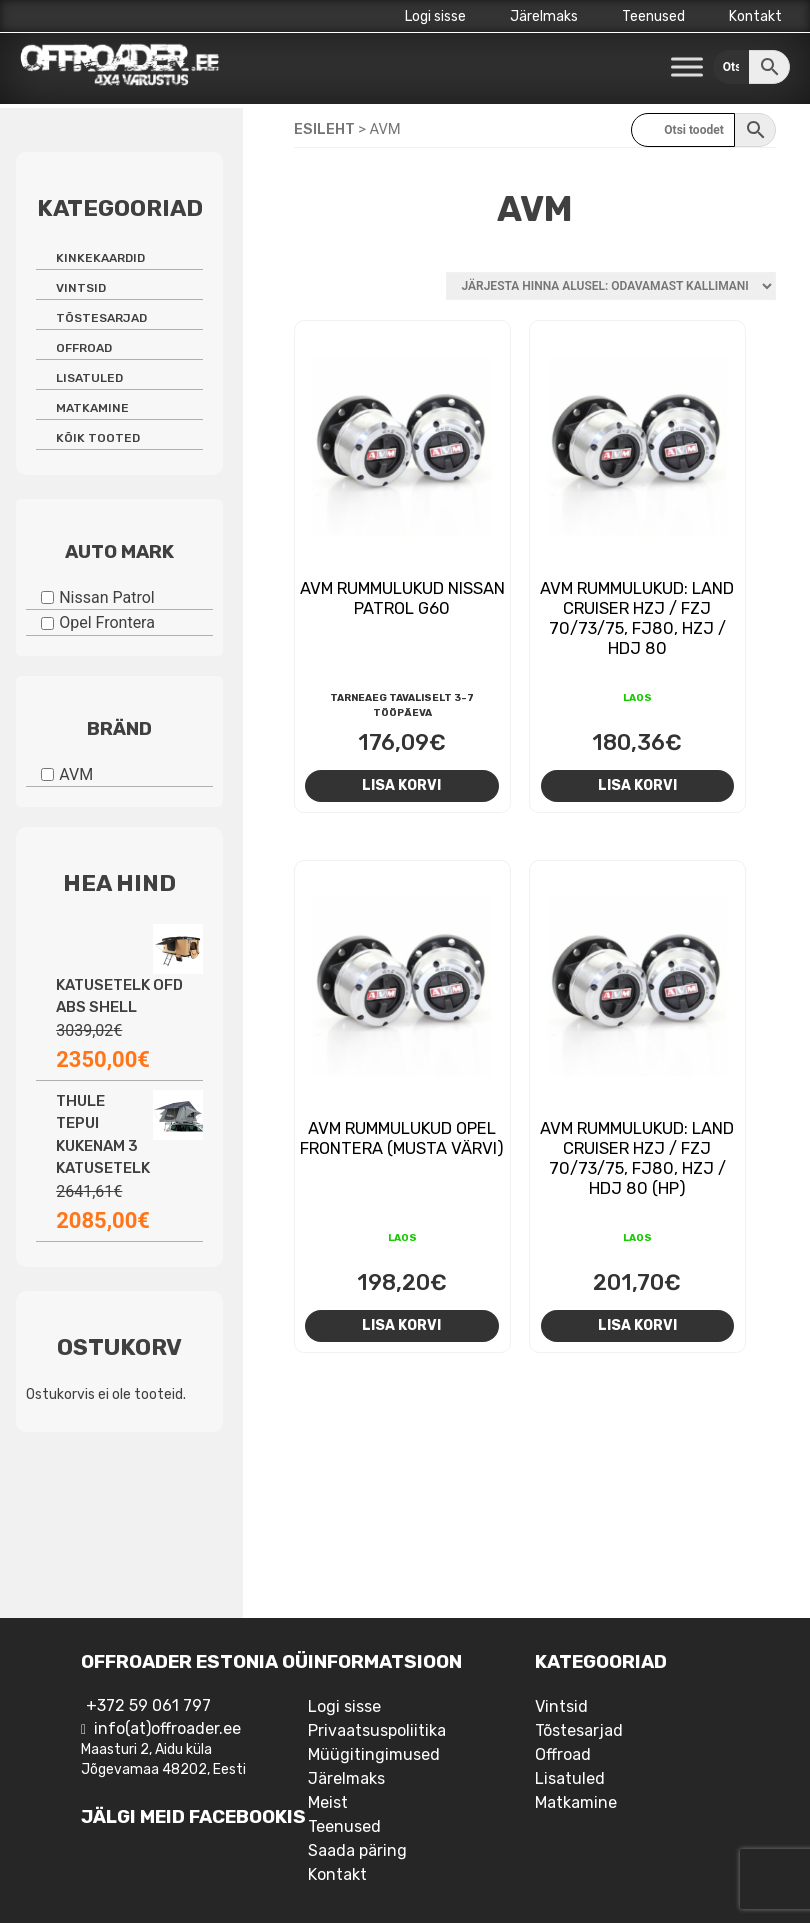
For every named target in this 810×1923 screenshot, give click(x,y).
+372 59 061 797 (148, 1705)
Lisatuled (89, 378)
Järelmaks (544, 16)
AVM (76, 773)
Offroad (84, 348)
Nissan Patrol (107, 596)
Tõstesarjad (101, 318)
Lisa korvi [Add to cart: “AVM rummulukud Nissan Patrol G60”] (401, 785)
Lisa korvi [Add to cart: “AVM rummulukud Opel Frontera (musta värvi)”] (401, 1325)
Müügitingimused (374, 1754)
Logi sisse (435, 16)
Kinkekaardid (100, 258)
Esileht (324, 129)
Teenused (653, 16)
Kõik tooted (98, 438)
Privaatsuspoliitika (377, 1730)
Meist (328, 1802)
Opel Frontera (107, 622)
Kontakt (755, 16)
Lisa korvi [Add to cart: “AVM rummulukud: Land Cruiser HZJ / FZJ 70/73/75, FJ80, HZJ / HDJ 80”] (637, 785)
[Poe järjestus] (611, 286)
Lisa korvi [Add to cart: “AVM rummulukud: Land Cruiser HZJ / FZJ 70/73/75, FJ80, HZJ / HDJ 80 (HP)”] (637, 1325)
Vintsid (81, 288)
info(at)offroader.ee (167, 1728)
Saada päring (357, 1850)
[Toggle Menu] (687, 67)
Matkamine (92, 408)
